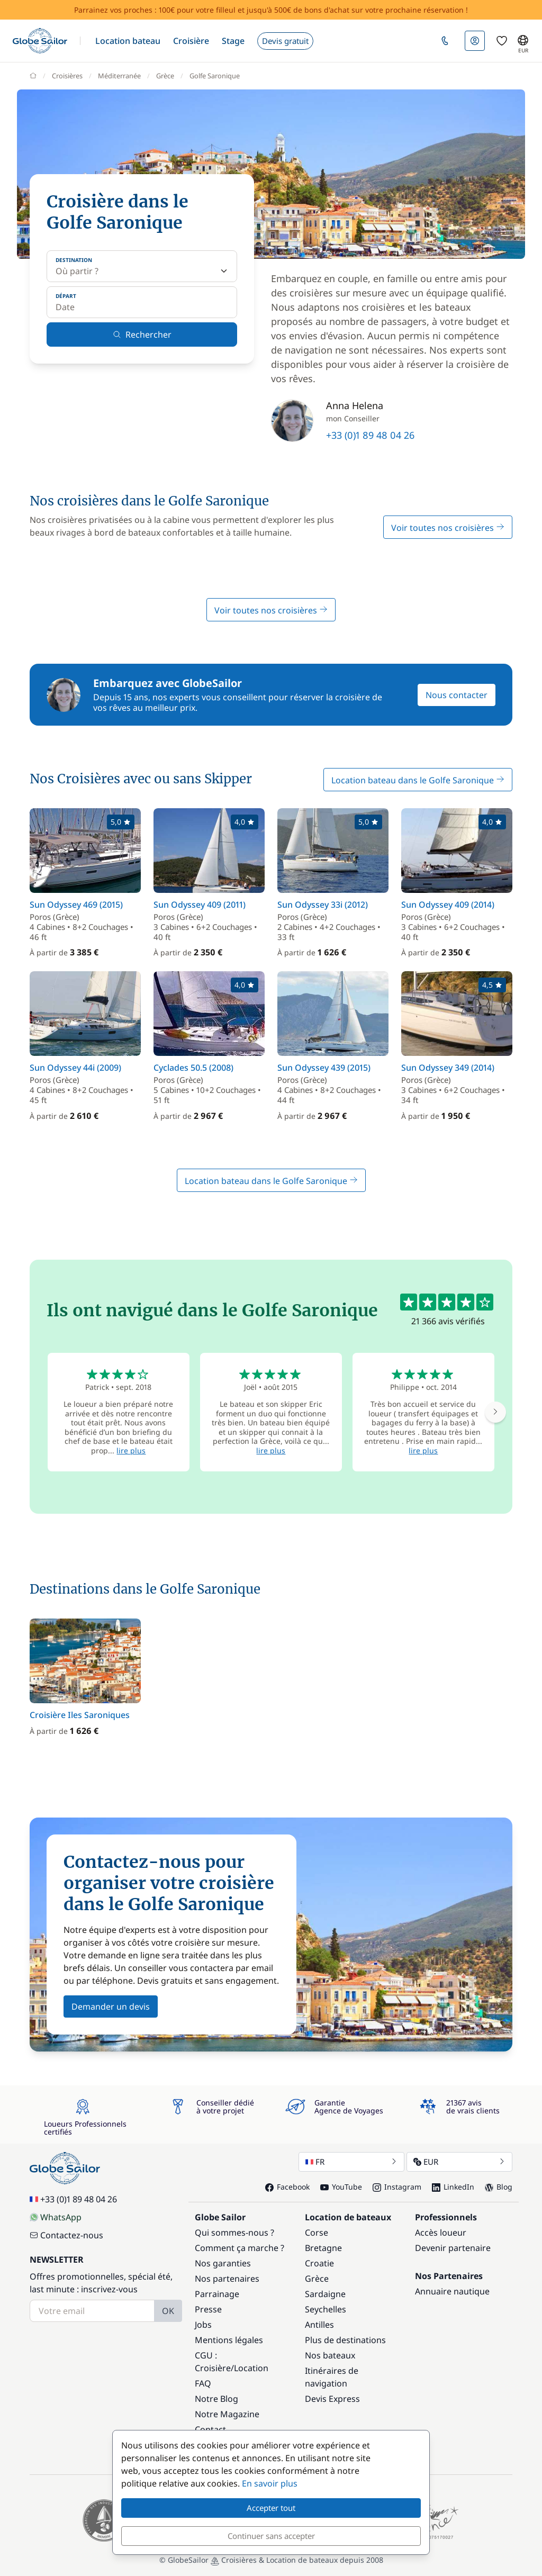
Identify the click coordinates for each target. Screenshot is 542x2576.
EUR (459, 2161)
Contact (210, 2429)
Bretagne (323, 2248)
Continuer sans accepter (271, 2535)
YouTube (341, 2187)
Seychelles (325, 2309)
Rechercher (142, 334)
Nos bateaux (330, 2355)
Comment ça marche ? (239, 2248)
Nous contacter (456, 695)
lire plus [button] (131, 1450)
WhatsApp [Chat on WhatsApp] (56, 2217)
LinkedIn (453, 2187)
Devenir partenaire (453, 2248)
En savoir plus (269, 2483)
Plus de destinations (345, 2340)
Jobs (203, 2324)
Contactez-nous (66, 2235)
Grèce (317, 2278)
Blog (498, 2187)
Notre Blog (216, 2399)
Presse (208, 2309)
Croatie (319, 2263)
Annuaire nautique (452, 2291)
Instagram (397, 2187)
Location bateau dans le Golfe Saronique (417, 780)
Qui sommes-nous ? (234, 2232)
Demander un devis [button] (110, 2006)
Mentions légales (229, 2340)
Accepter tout (271, 2507)
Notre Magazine (227, 2414)
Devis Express (332, 2399)
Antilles (319, 2324)
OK (168, 2311)
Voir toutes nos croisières (447, 528)
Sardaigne (325, 2294)
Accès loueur (440, 2232)
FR (351, 2161)
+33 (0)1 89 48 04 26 (370, 435)
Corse (316, 2232)
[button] (128, 41)
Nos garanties (223, 2263)
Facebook (287, 2187)
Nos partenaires (227, 2278)
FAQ (203, 2383)
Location (251, 2368)
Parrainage (217, 2294)
